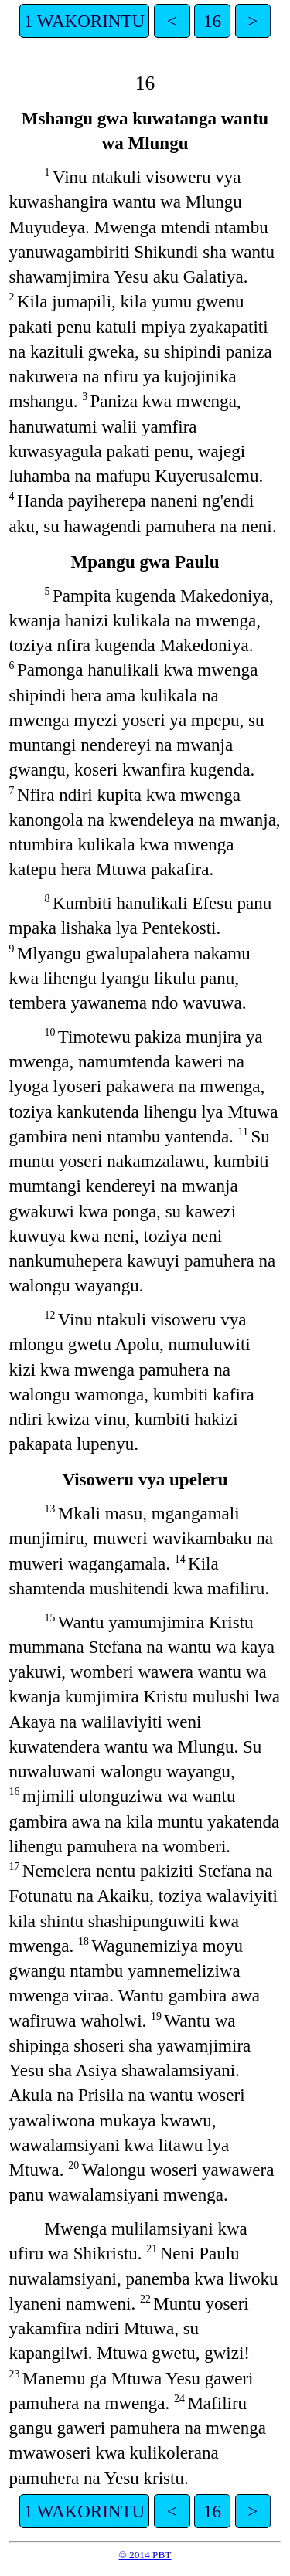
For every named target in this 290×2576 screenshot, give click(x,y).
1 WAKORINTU (84, 21)
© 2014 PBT (145, 2555)
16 (212, 21)
